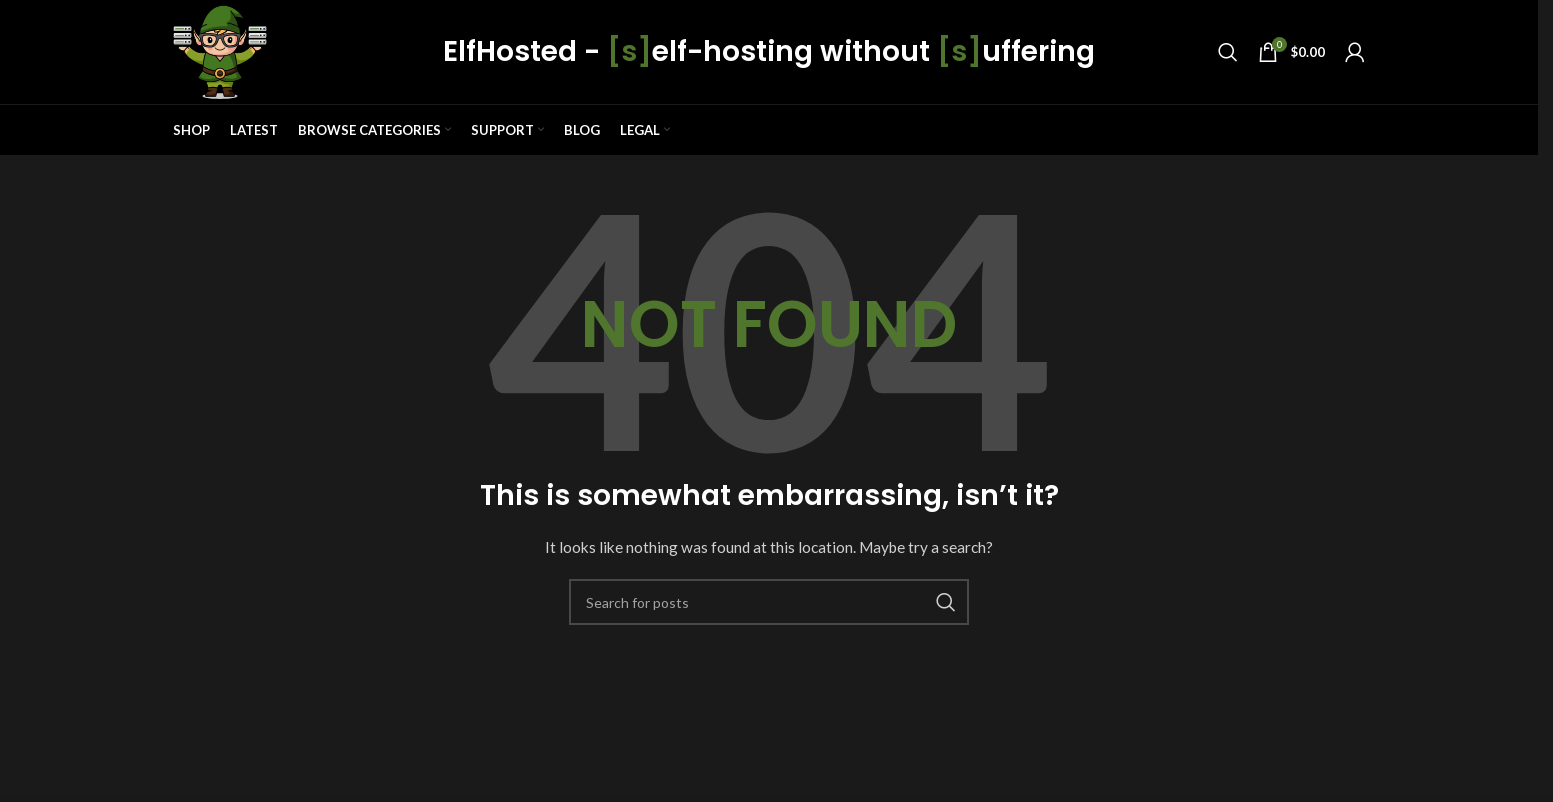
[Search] (1228, 52)
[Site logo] (220, 50)
